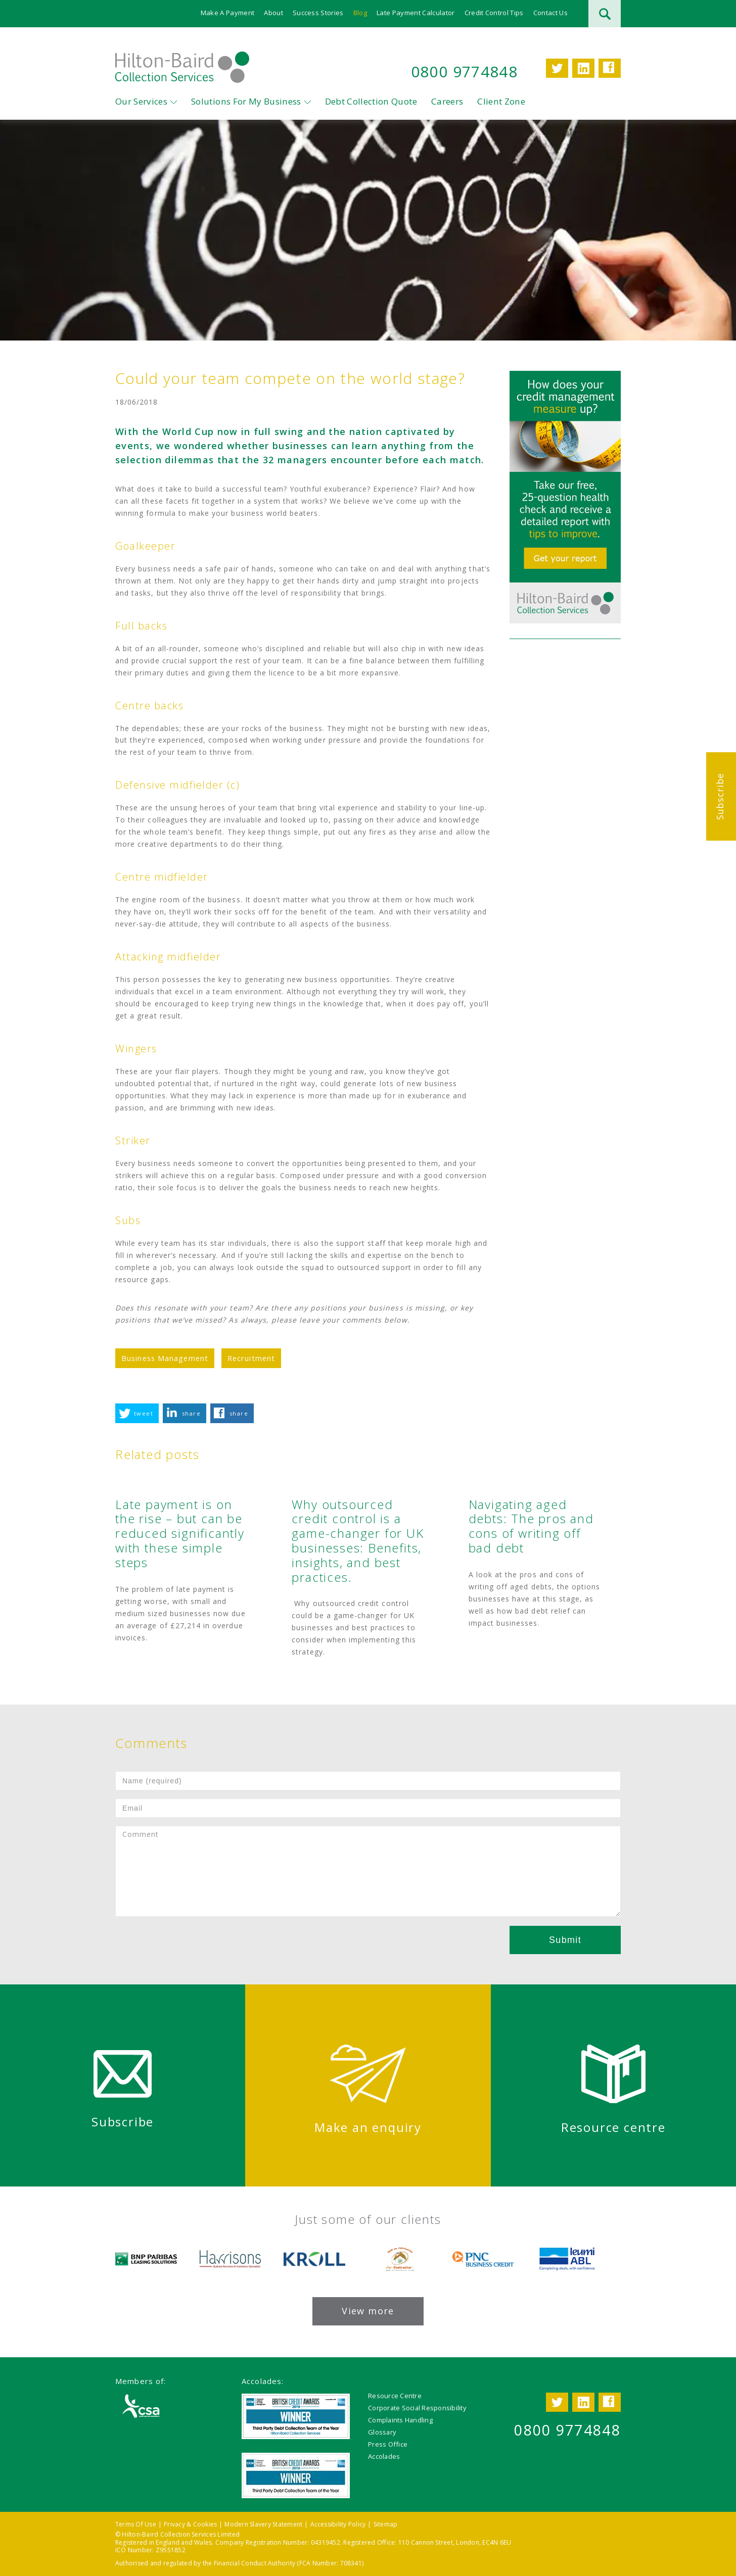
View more (368, 2311)
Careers (447, 101)
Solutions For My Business (246, 101)
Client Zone (501, 101)
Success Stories (318, 12)
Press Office (387, 2444)
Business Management (164, 1358)
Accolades (384, 2456)
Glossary (382, 2432)
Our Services (141, 101)
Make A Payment (228, 12)
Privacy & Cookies (190, 2524)
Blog (360, 12)
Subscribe (720, 796)
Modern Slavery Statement (263, 2524)
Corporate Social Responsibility (417, 2407)
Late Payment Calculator (415, 12)
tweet (143, 1413)
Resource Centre (395, 2395)
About (273, 12)
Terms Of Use (135, 2524)
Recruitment (251, 1358)
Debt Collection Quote (371, 101)
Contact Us (550, 12)
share (191, 1413)
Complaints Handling (400, 2419)
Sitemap (386, 2524)
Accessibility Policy (338, 2524)
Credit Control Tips (494, 12)
